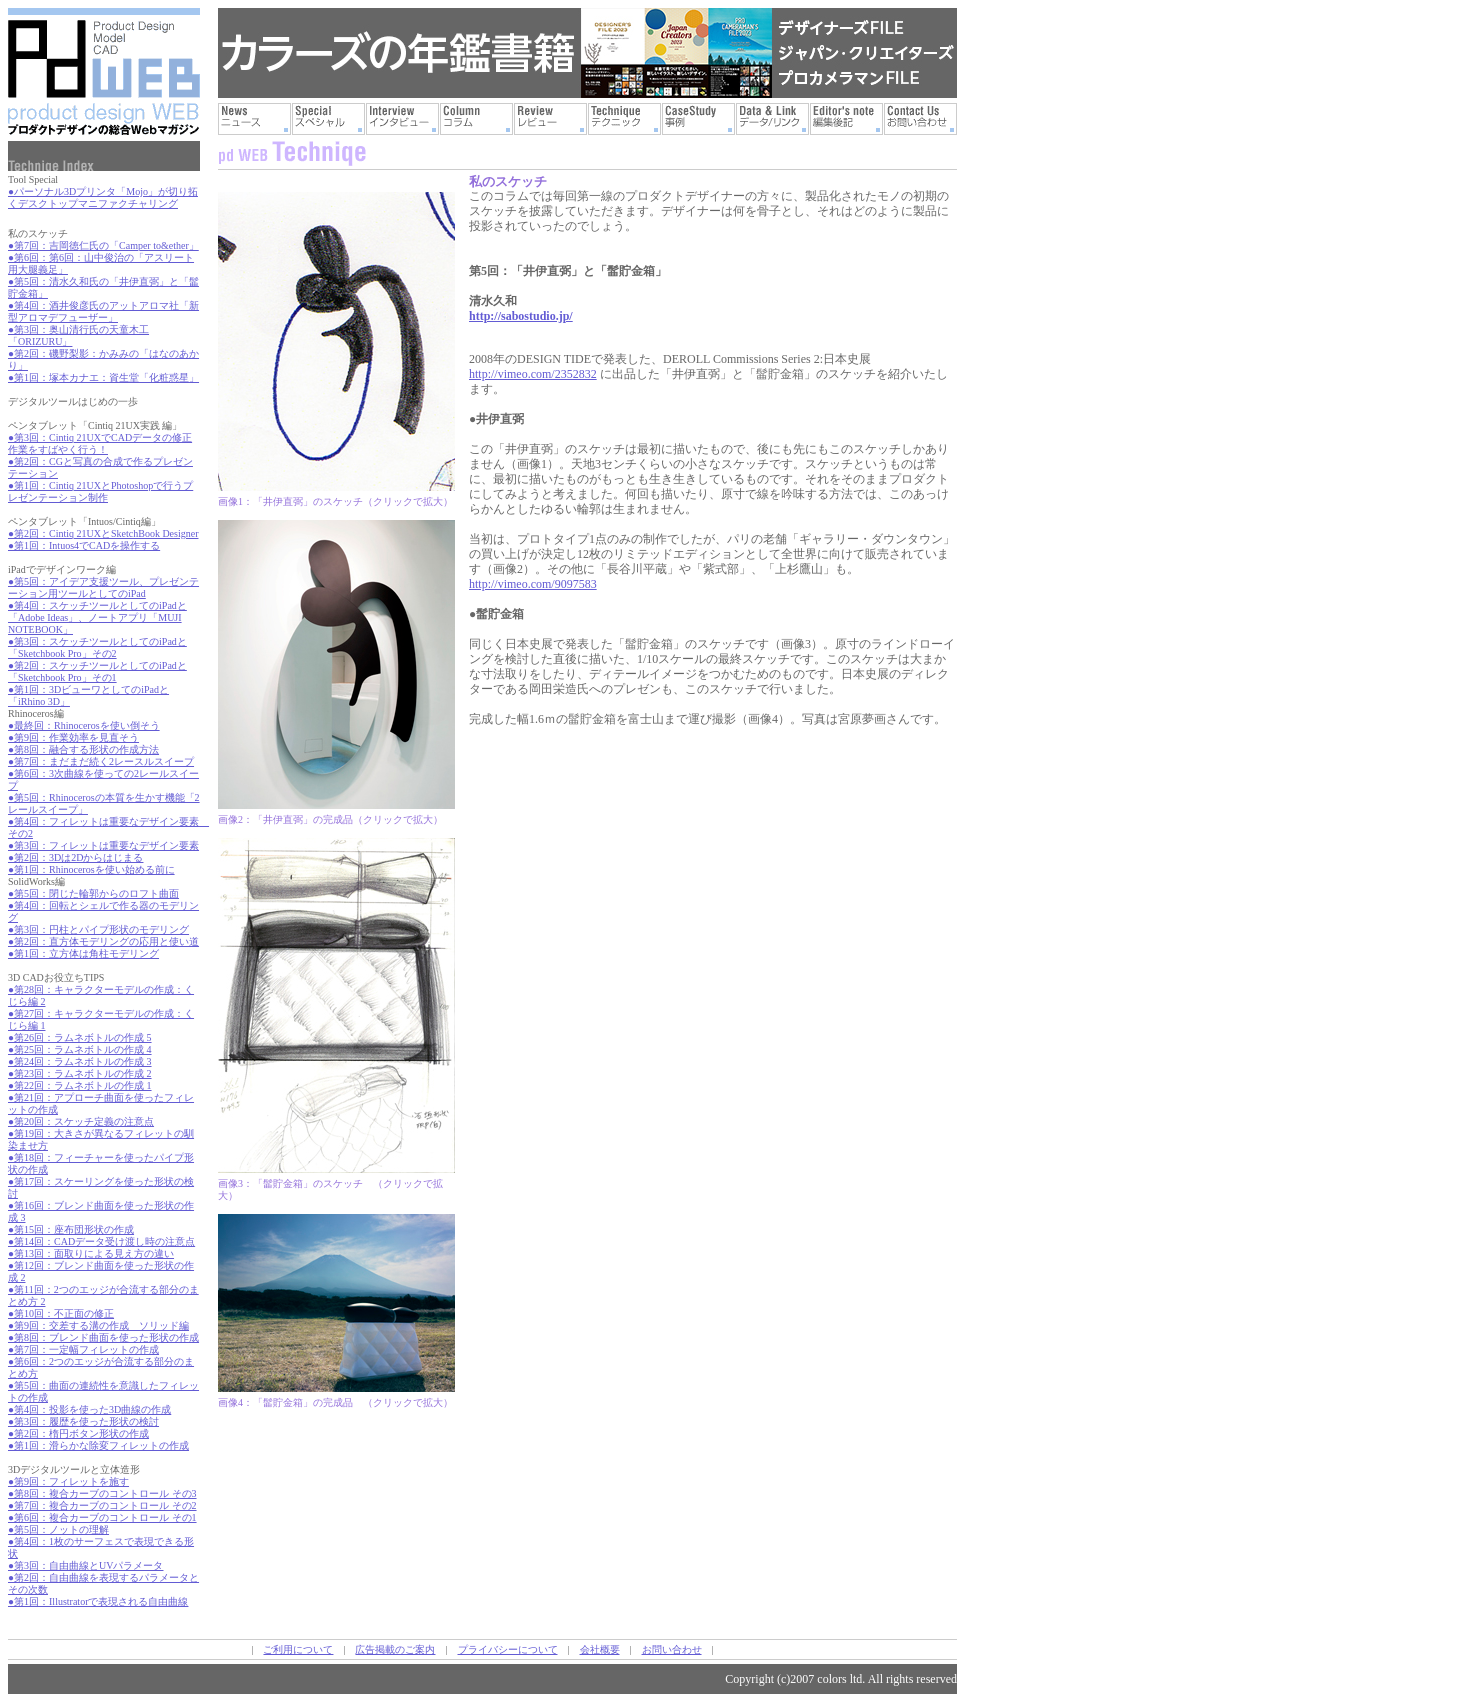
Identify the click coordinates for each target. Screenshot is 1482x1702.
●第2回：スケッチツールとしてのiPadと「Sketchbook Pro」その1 (97, 671)
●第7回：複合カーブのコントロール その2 (102, 1505)
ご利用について (298, 1649)
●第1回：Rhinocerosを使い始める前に (91, 869)
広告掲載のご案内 (395, 1649)
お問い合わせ (672, 1649)
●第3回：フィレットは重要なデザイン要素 (103, 845)
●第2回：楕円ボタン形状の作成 (78, 1433)
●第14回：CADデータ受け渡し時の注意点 (101, 1241)
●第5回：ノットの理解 (58, 1529)
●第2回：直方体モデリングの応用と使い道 (103, 941)
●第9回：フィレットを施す (68, 1481)
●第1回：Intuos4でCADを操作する (84, 545)
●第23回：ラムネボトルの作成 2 (80, 1073)
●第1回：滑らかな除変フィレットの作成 (98, 1445)
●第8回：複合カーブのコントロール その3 (102, 1493)
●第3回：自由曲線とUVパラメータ (85, 1565)
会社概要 (600, 1649)
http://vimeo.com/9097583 (533, 584)
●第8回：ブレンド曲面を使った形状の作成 (103, 1337)
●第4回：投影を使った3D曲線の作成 (89, 1409)
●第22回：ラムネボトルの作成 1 (80, 1085)
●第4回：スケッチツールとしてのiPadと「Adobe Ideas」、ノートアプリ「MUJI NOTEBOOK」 (97, 617)
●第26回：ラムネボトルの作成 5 (80, 1037)
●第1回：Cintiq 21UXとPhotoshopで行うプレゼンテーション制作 (100, 491)
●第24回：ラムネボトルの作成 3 (80, 1061)
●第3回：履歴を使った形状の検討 (83, 1421)
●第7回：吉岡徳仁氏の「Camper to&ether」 (103, 245)
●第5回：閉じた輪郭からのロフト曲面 (93, 893)
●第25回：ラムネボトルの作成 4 (80, 1049)
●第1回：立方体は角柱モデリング (83, 953)
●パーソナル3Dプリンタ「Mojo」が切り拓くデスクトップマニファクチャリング (103, 197)
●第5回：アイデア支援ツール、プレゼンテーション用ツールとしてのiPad (103, 587)
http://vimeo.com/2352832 (533, 374)
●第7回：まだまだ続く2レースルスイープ (101, 761)
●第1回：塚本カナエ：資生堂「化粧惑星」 (103, 377)
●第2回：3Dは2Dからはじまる (75, 857)
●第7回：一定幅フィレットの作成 (83, 1349)
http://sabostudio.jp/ (521, 316)
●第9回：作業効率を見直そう (73, 737)
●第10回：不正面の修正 (61, 1313)
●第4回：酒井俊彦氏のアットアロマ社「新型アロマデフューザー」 (103, 311)
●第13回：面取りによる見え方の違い (91, 1253)
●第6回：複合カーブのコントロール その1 (102, 1517)
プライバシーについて (508, 1649)
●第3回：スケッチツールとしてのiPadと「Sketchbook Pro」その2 (97, 647)
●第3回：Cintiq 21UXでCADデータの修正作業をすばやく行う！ (100, 443)
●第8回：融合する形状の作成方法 (83, 749)
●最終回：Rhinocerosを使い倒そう (84, 725)
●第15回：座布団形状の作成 (71, 1229)
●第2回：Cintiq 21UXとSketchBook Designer (103, 533)
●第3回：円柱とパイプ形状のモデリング (98, 929)
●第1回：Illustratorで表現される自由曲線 (98, 1601)
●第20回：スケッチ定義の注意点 (81, 1121)
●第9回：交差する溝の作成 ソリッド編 (98, 1325)
